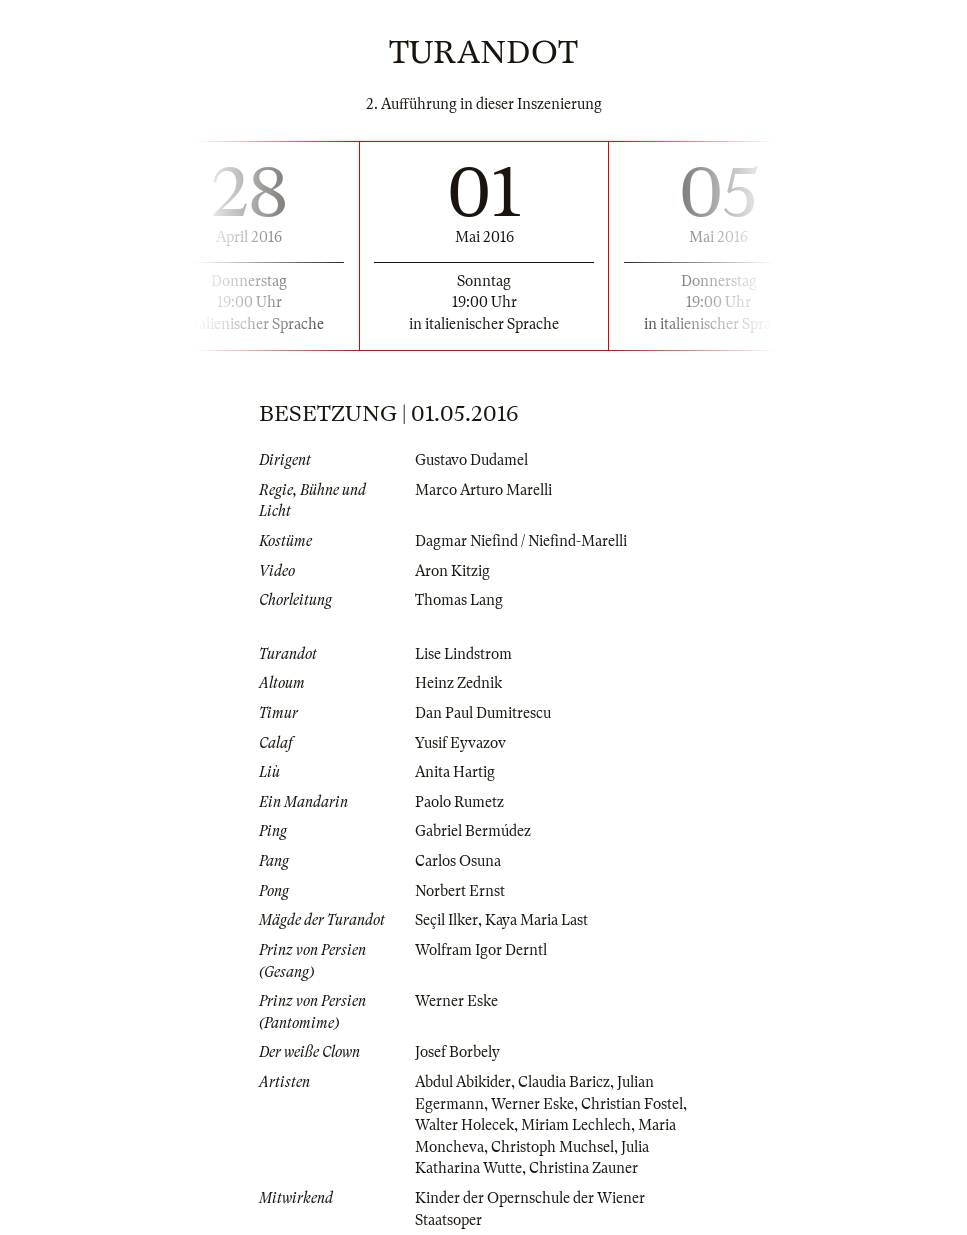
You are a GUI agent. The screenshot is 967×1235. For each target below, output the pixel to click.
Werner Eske (456, 1001)
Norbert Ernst (460, 891)
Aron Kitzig (452, 571)
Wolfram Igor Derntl (481, 950)
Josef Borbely (457, 1052)
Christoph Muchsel (552, 1147)
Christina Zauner (583, 1168)
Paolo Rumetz (459, 802)
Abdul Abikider (463, 1082)
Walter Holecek (464, 1125)
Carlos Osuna (458, 861)
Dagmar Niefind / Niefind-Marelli (521, 541)
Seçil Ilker (446, 920)
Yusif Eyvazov (460, 743)
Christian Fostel (632, 1104)
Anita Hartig (455, 772)
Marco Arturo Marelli (483, 490)
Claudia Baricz (564, 1082)
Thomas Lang (459, 600)
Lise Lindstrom (463, 654)
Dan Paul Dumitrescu (483, 713)
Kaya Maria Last (536, 920)
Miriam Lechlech (576, 1125)
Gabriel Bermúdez (473, 831)
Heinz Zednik (458, 683)
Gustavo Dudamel (471, 460)
